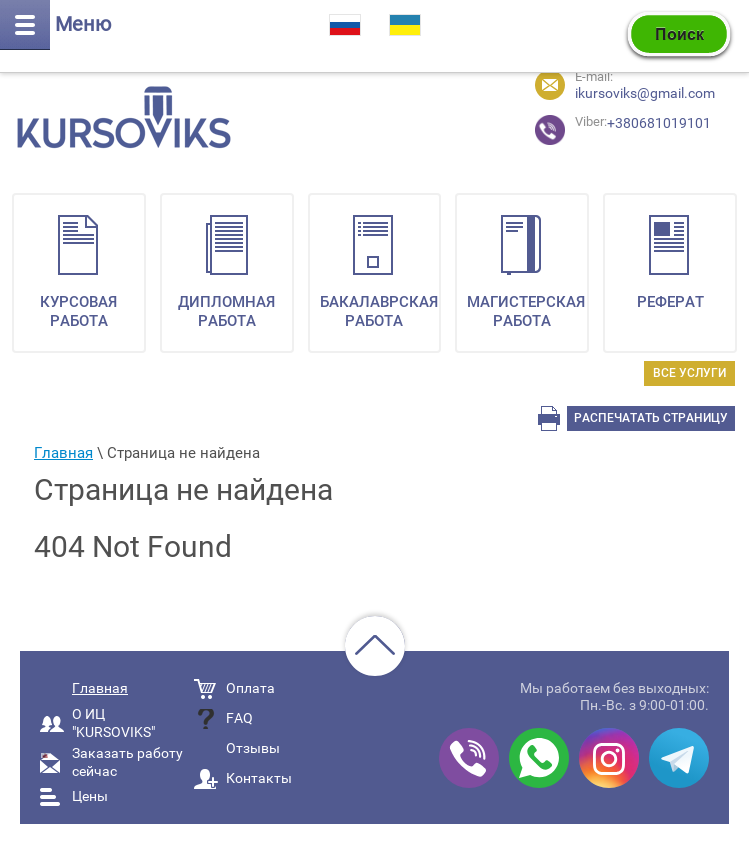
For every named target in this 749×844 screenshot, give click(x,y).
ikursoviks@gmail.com (645, 93)
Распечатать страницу (651, 418)
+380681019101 (590, 127)
